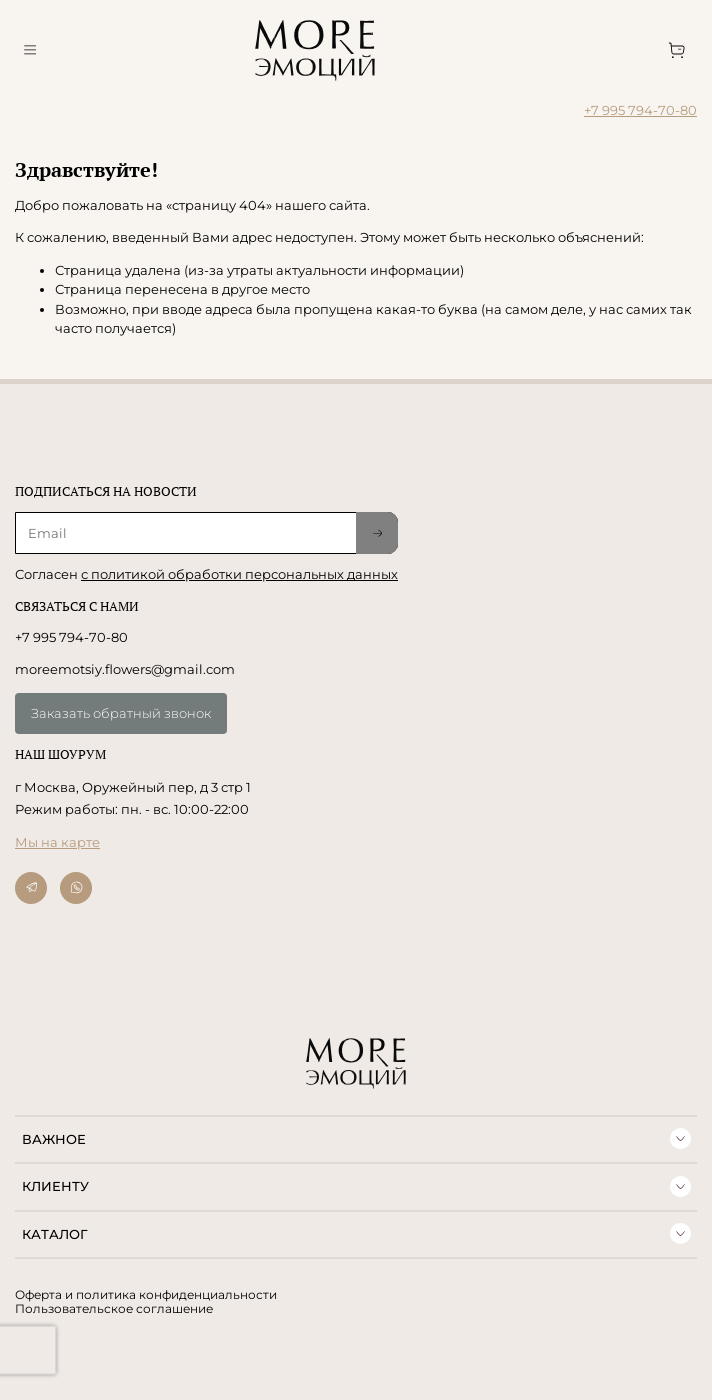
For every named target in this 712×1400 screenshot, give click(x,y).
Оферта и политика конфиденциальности (146, 1295)
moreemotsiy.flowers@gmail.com (125, 669)
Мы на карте (57, 842)
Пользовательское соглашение (114, 1309)
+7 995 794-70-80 (640, 110)
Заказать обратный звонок (121, 713)
